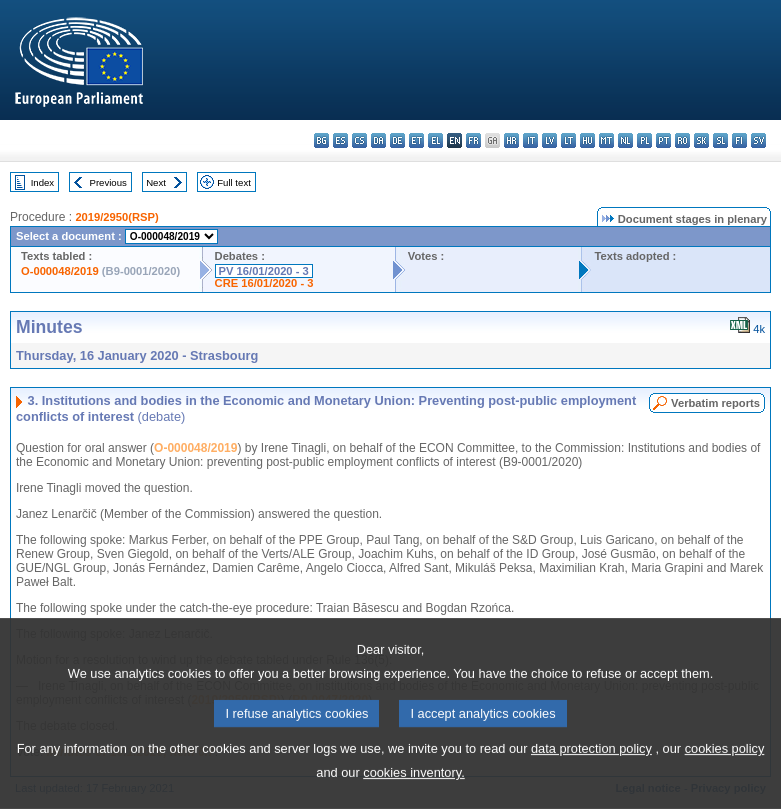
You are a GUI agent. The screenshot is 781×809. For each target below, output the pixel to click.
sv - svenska (758, 140)
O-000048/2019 (60, 271)
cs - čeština (359, 140)
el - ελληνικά (435, 140)
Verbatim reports (715, 403)
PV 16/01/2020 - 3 (264, 271)
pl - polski (644, 140)
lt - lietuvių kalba (568, 140)
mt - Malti (606, 140)
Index (42, 182)
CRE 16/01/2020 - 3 (264, 283)
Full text (234, 182)
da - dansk (378, 140)
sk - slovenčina (701, 140)
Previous (108, 182)
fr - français (473, 140)
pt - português (663, 140)
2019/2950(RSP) (116, 217)
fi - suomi (739, 140)
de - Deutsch (397, 140)
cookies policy (725, 773)
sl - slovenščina (720, 140)
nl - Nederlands (625, 140)
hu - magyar (587, 140)
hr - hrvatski (511, 140)
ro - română (682, 140)
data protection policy (591, 773)
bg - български (321, 140)
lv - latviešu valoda (549, 140)
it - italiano (530, 140)
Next (156, 182)
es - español (340, 140)
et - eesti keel (416, 140)
